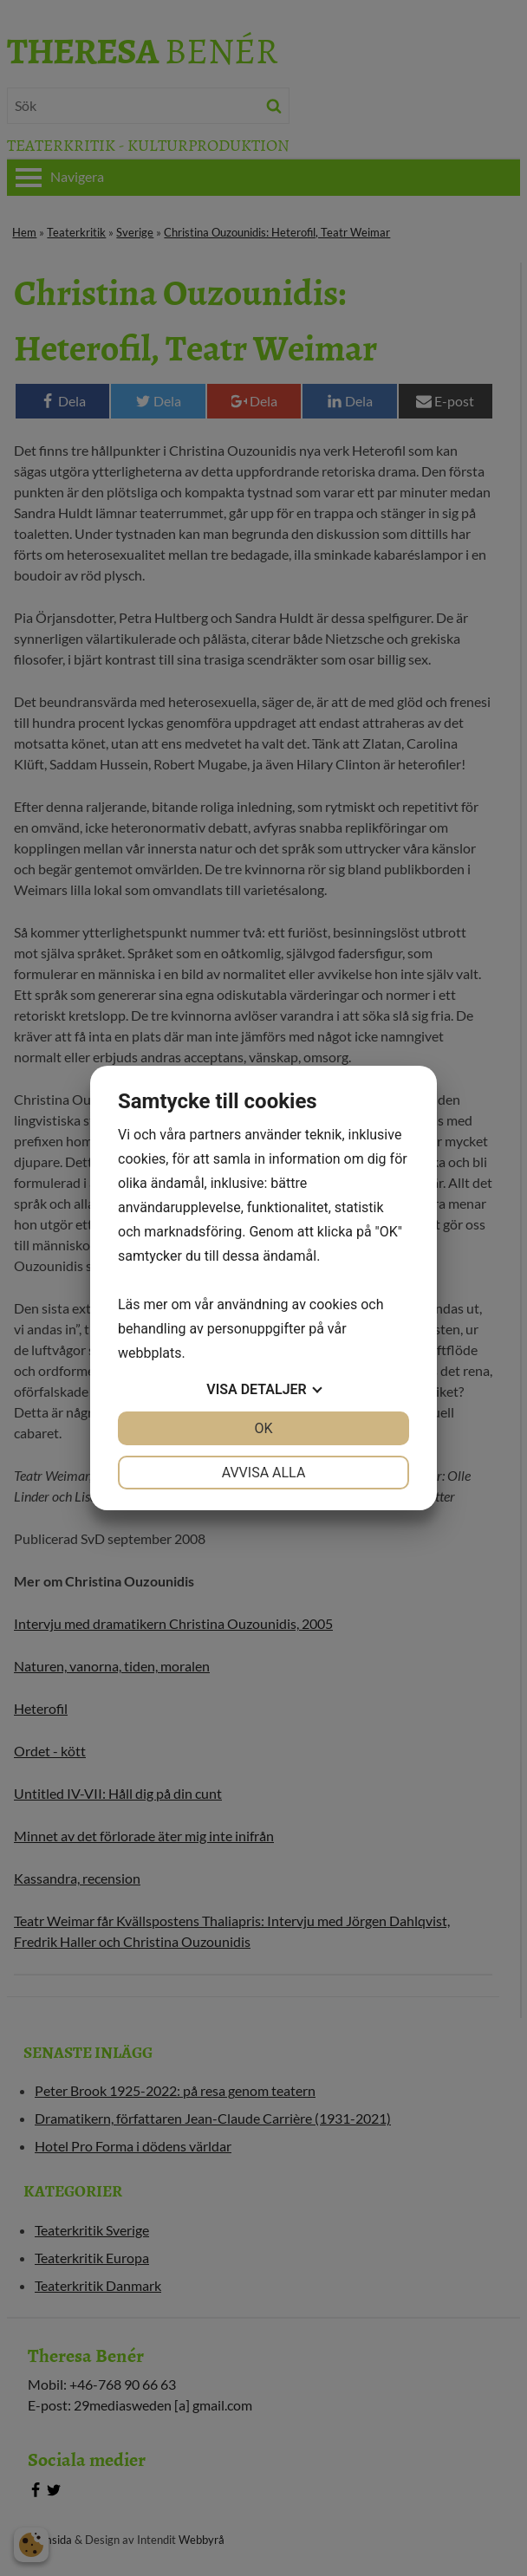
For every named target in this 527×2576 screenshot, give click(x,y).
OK (263, 1428)
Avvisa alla (264, 1472)
